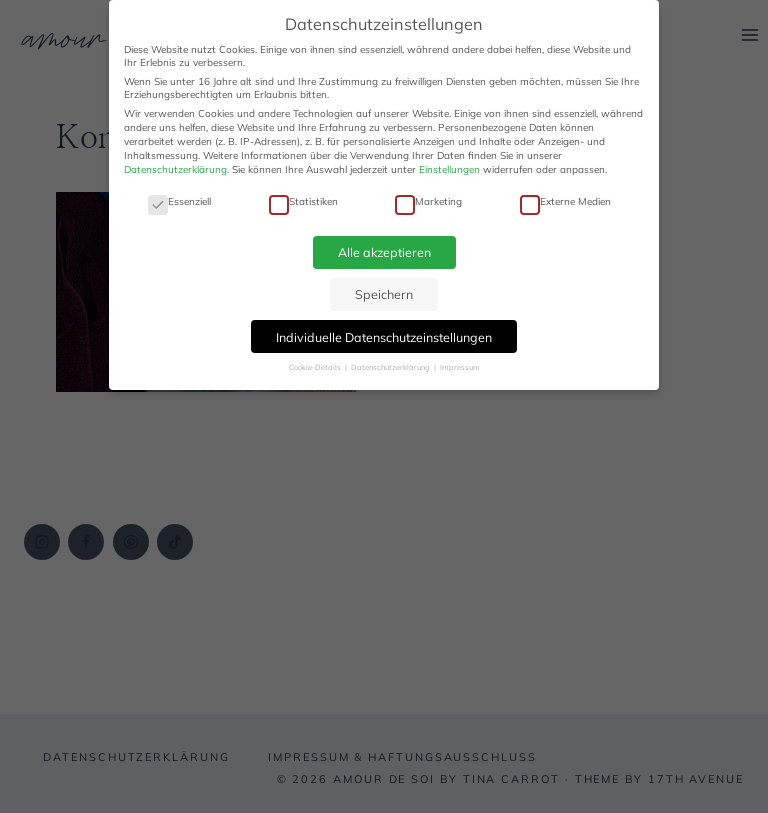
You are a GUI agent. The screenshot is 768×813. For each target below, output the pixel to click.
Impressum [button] (460, 367)
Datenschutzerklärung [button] (391, 367)
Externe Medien (565, 201)
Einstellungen (449, 169)
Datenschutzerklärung (175, 169)
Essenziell (179, 201)
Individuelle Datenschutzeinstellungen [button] (384, 337)
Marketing (428, 201)
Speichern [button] (384, 294)
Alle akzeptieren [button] (384, 252)
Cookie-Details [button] (316, 367)
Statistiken (303, 201)
